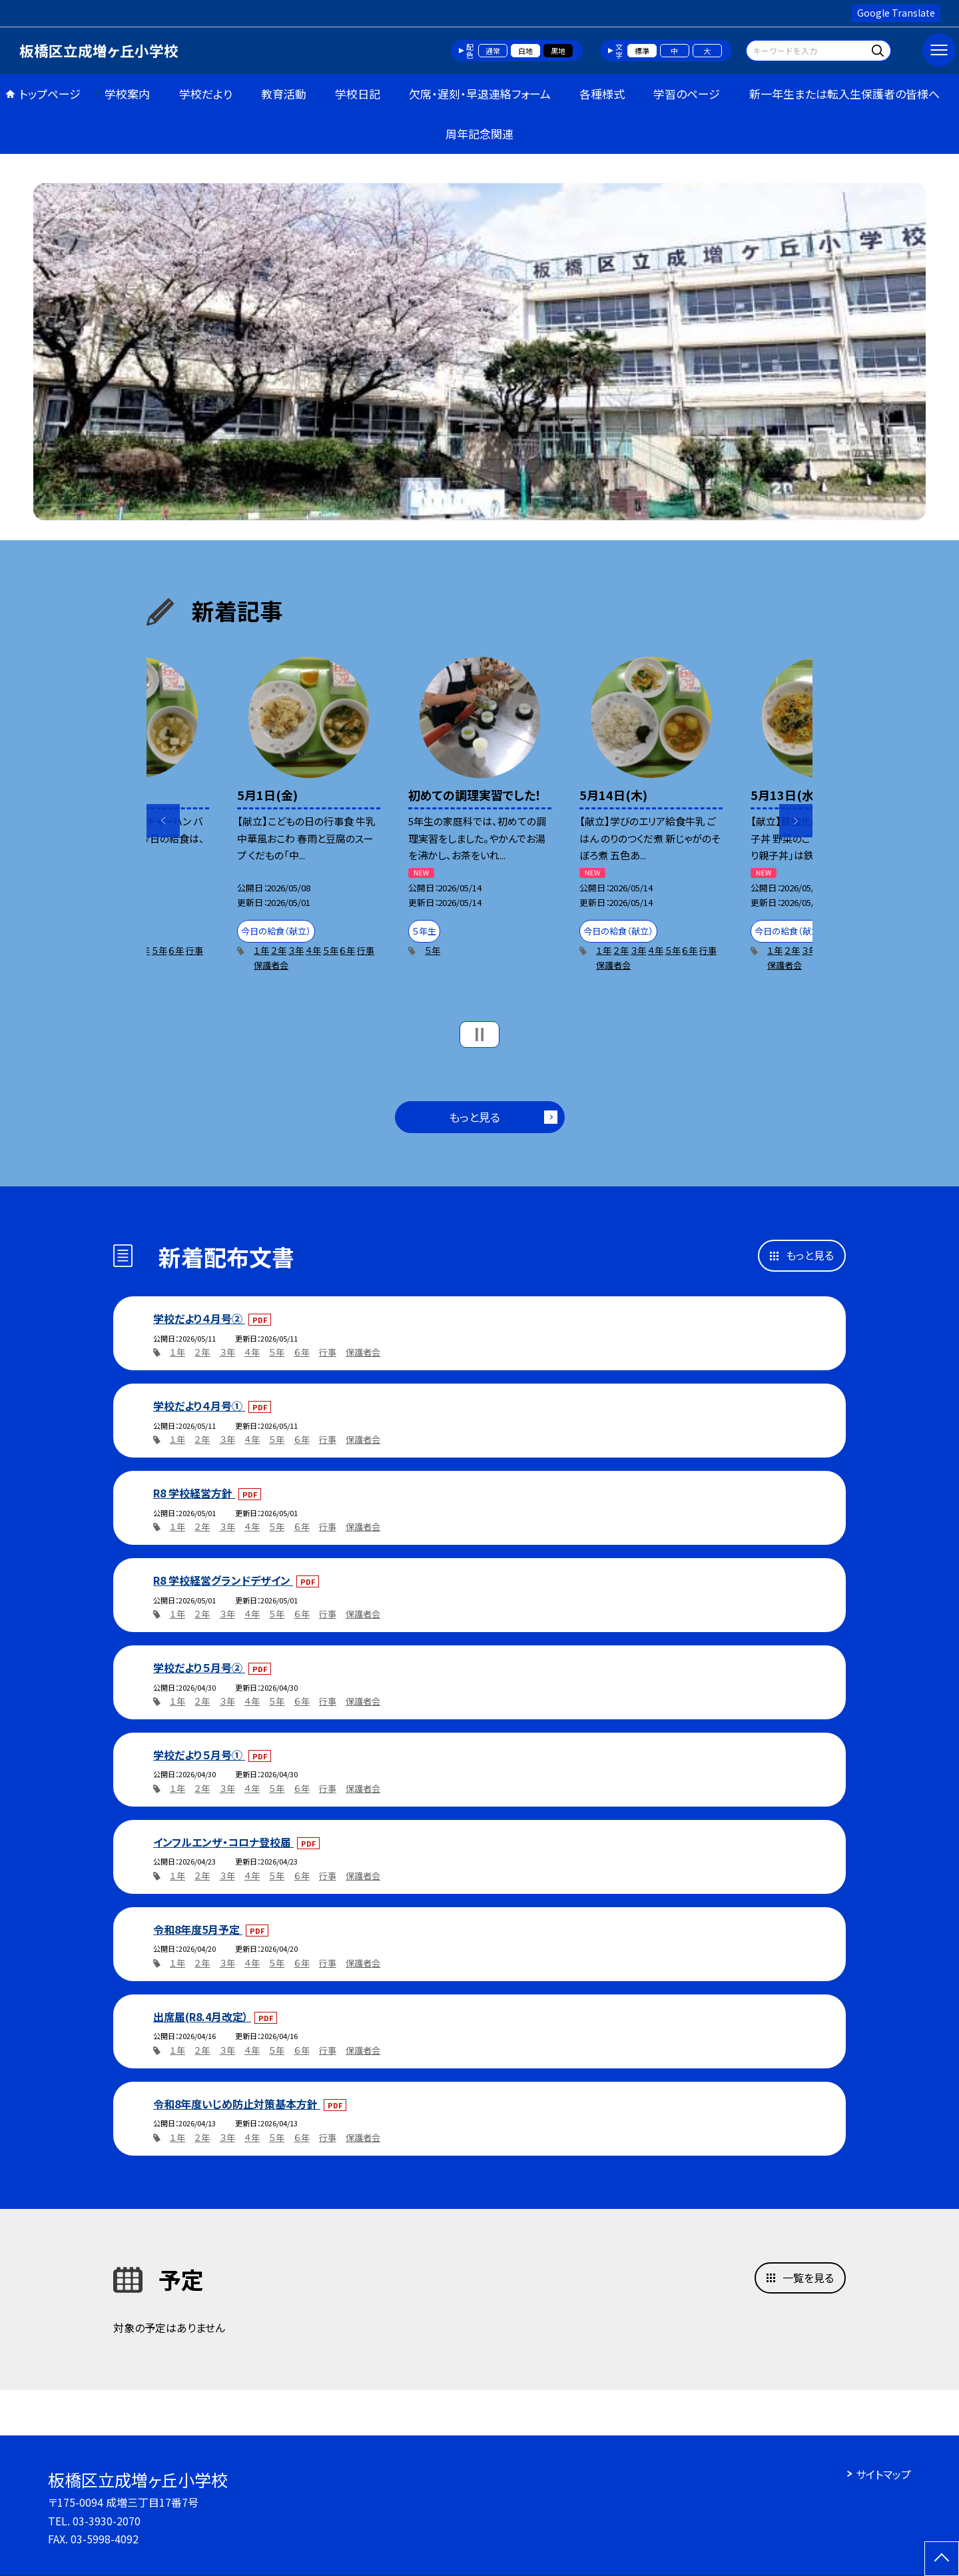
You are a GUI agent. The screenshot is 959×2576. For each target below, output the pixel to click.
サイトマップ (883, 2474)
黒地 (558, 50)
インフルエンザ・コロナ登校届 (223, 1842)
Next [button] (795, 820)
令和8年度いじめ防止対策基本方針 (236, 2104)
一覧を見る (808, 2278)
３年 (296, 950)
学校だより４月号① (199, 1406)
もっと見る (474, 1116)
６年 (176, 950)
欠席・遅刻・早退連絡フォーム (480, 93)
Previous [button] (163, 820)
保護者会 (271, 965)
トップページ (50, 93)
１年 (261, 950)
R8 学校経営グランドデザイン (223, 1580)
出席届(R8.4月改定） (202, 2016)
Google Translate (896, 12)
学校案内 (127, 93)
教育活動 (283, 93)
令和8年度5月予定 (197, 1929)
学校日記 (357, 93)
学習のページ (686, 93)
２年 (278, 950)
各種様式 (602, 93)
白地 (525, 50)
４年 (313, 950)
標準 (642, 50)
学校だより (205, 93)
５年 (159, 950)
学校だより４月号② (199, 1318)
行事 (194, 950)
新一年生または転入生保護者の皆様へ (844, 93)
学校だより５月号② (199, 1667)
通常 (492, 50)
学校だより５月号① (199, 1755)
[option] (479, 351)
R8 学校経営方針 (194, 1493)
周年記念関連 (479, 133)
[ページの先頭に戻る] (941, 2558)
